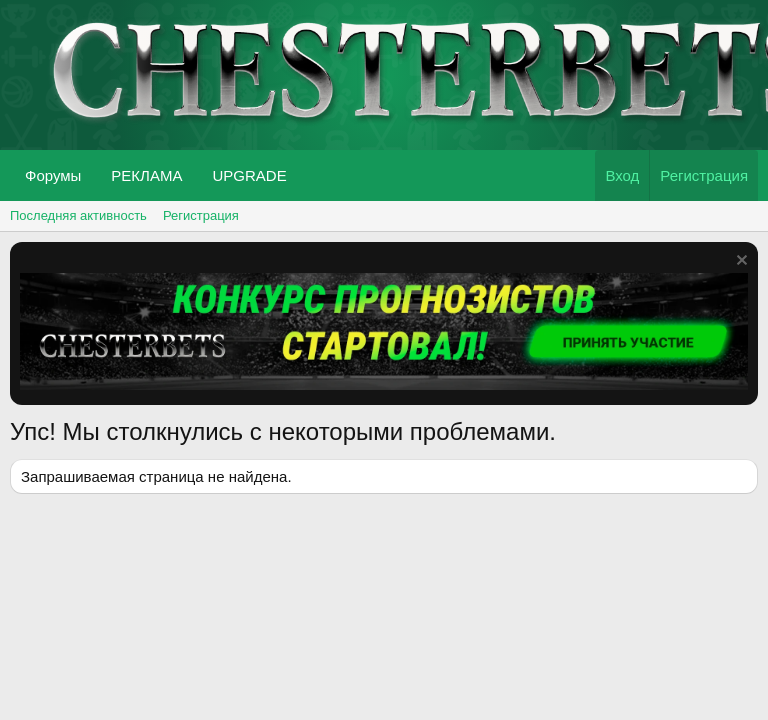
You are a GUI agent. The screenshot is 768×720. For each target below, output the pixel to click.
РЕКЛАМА (146, 175)
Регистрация (201, 215)
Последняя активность (78, 215)
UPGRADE (249, 175)
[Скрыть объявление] (739, 262)
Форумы (53, 175)
